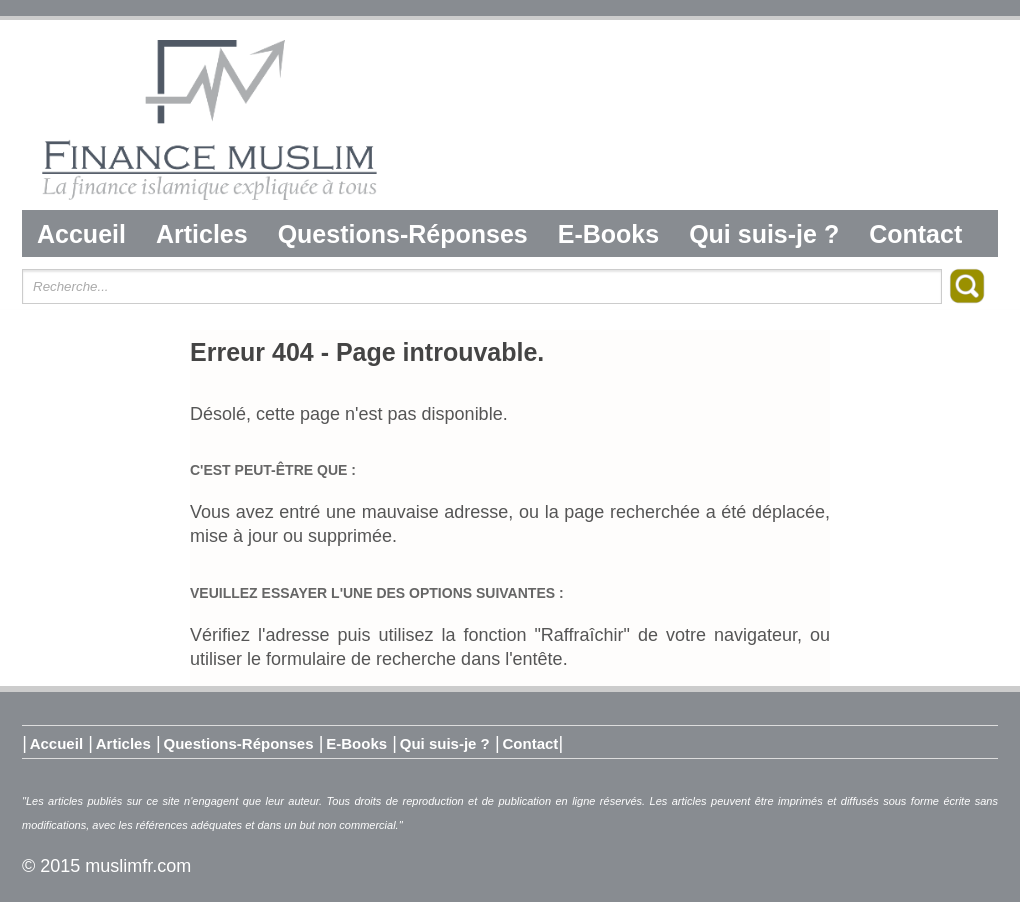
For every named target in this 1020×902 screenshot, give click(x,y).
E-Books (608, 234)
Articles (202, 234)
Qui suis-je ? (764, 234)
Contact (915, 234)
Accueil (81, 234)
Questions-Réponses (403, 234)
